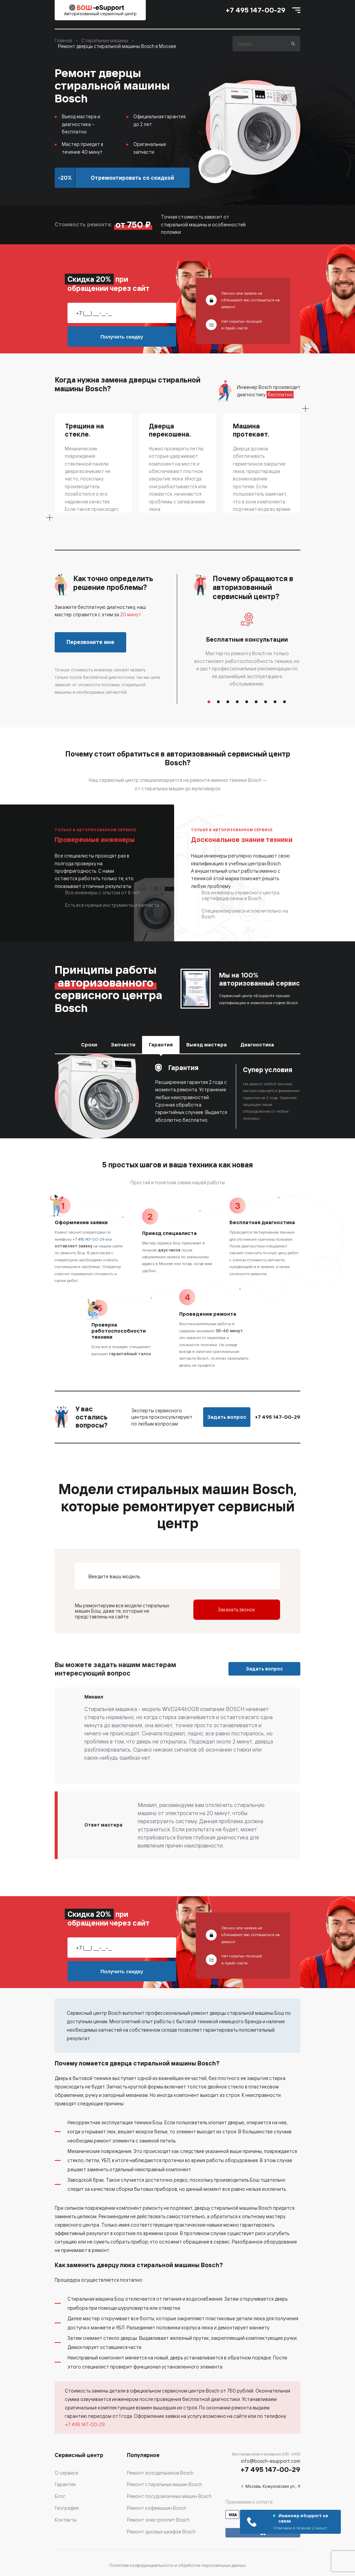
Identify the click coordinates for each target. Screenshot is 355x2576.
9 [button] (284, 702)
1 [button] (209, 702)
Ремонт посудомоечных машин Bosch (169, 2496)
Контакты (66, 2520)
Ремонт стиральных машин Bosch (164, 2484)
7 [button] (266, 702)
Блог (60, 2496)
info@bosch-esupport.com (270, 2461)
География (67, 2508)
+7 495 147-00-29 (255, 10)
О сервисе (66, 2473)
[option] (247, 650)
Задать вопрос (226, 1417)
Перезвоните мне (90, 642)
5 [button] (247, 702)
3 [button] (228, 702)
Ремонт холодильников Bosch (160, 2473)
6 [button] (256, 702)
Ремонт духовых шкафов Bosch (161, 2531)
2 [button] (218, 702)
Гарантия (65, 2484)
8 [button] (275, 702)
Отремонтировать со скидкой (132, 177)
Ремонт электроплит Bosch (158, 2520)
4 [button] (237, 702)
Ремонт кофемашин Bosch (156, 2508)
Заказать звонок (236, 1609)
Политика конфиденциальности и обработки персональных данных (177, 2565)
